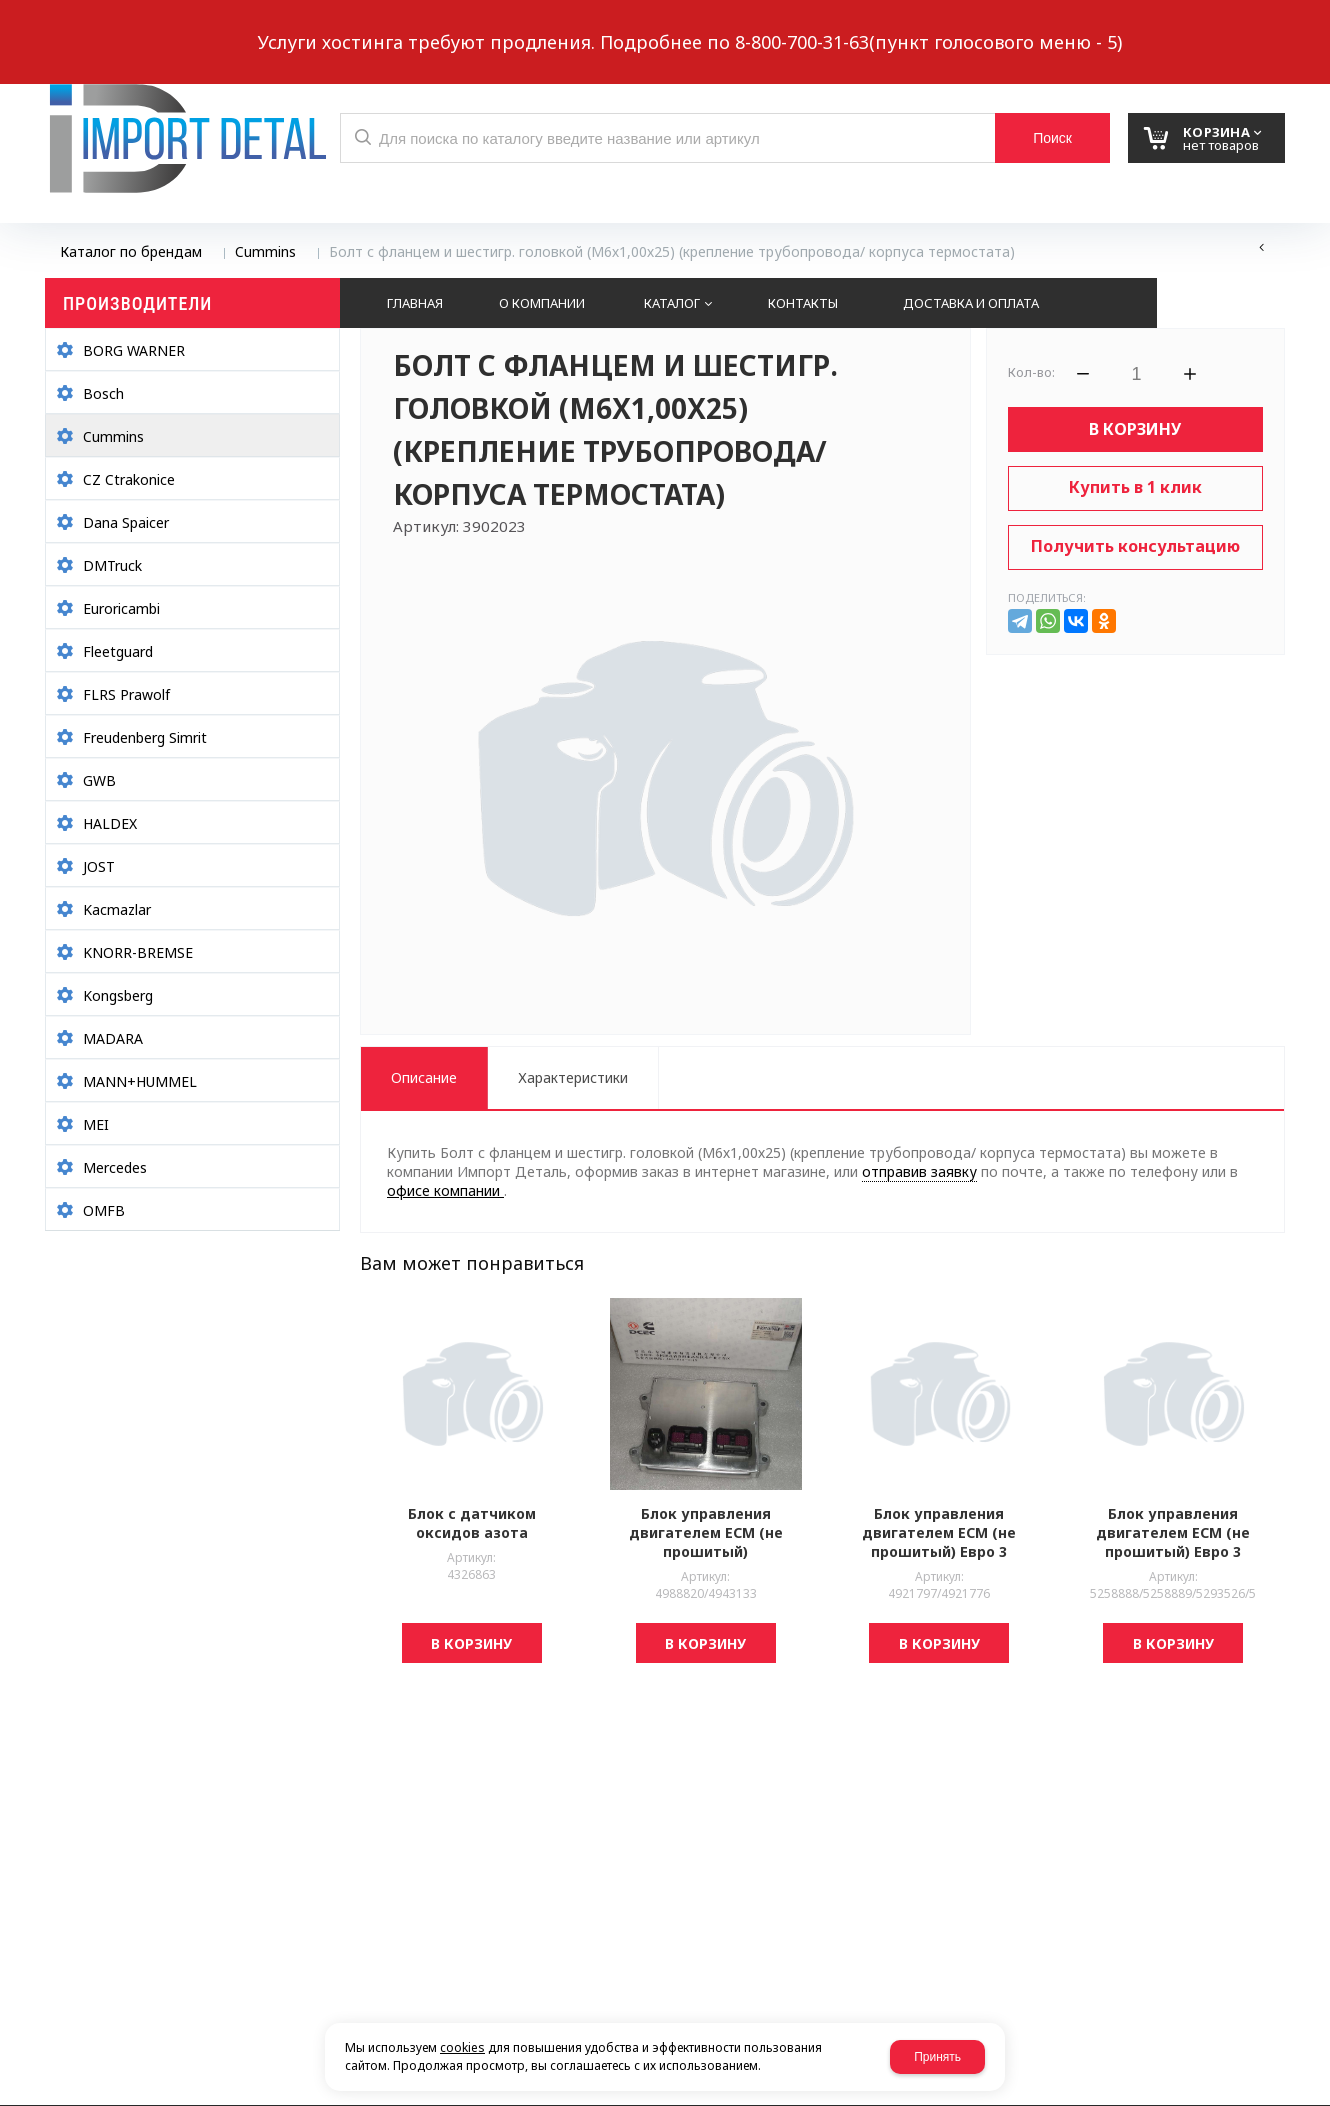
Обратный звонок (264, 26)
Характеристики (573, 1077)
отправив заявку (919, 1171)
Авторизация (1252, 26)
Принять (937, 2057)
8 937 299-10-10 (854, 25)
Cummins (265, 251)
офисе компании (445, 1190)
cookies (462, 2047)
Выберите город (408, 26)
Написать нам (114, 26)
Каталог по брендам (131, 251)
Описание (424, 1077)
